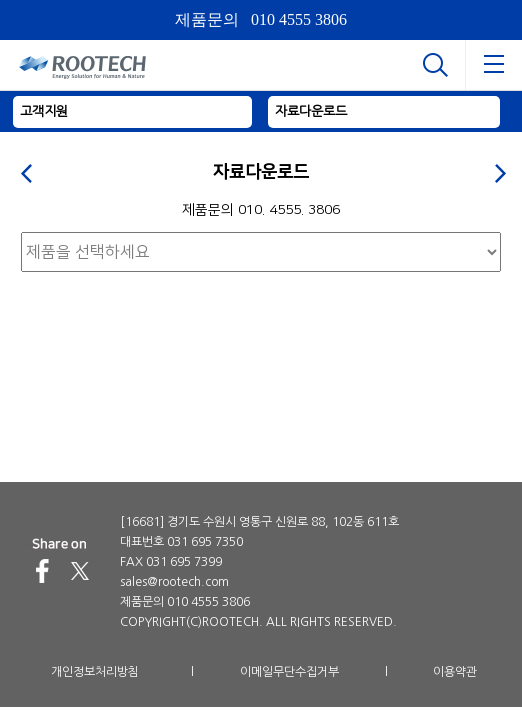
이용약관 (455, 672)
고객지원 (44, 111)
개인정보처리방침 (95, 672)
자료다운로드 (311, 111)
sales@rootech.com (174, 582)
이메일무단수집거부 (289, 672)
